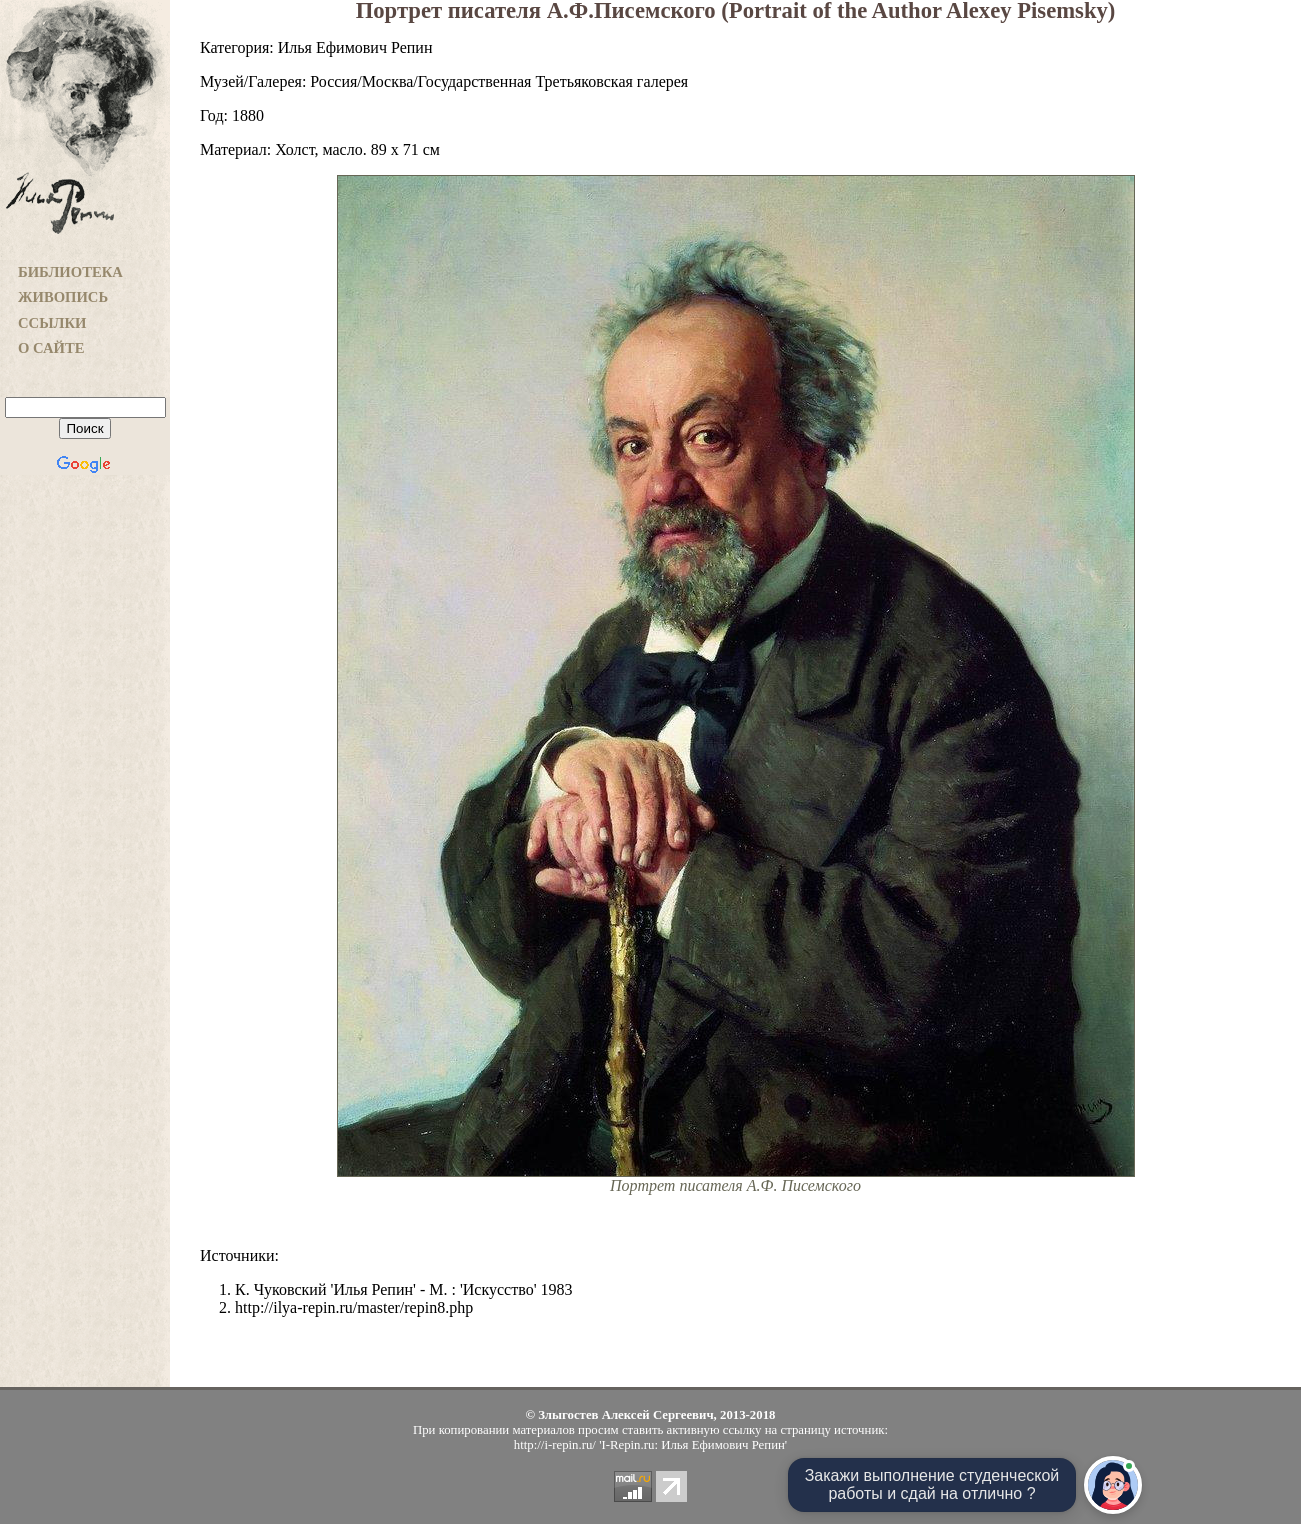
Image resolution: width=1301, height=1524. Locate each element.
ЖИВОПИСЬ (63, 297)
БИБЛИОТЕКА (70, 272)
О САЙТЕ (51, 348)
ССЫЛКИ (52, 323)
